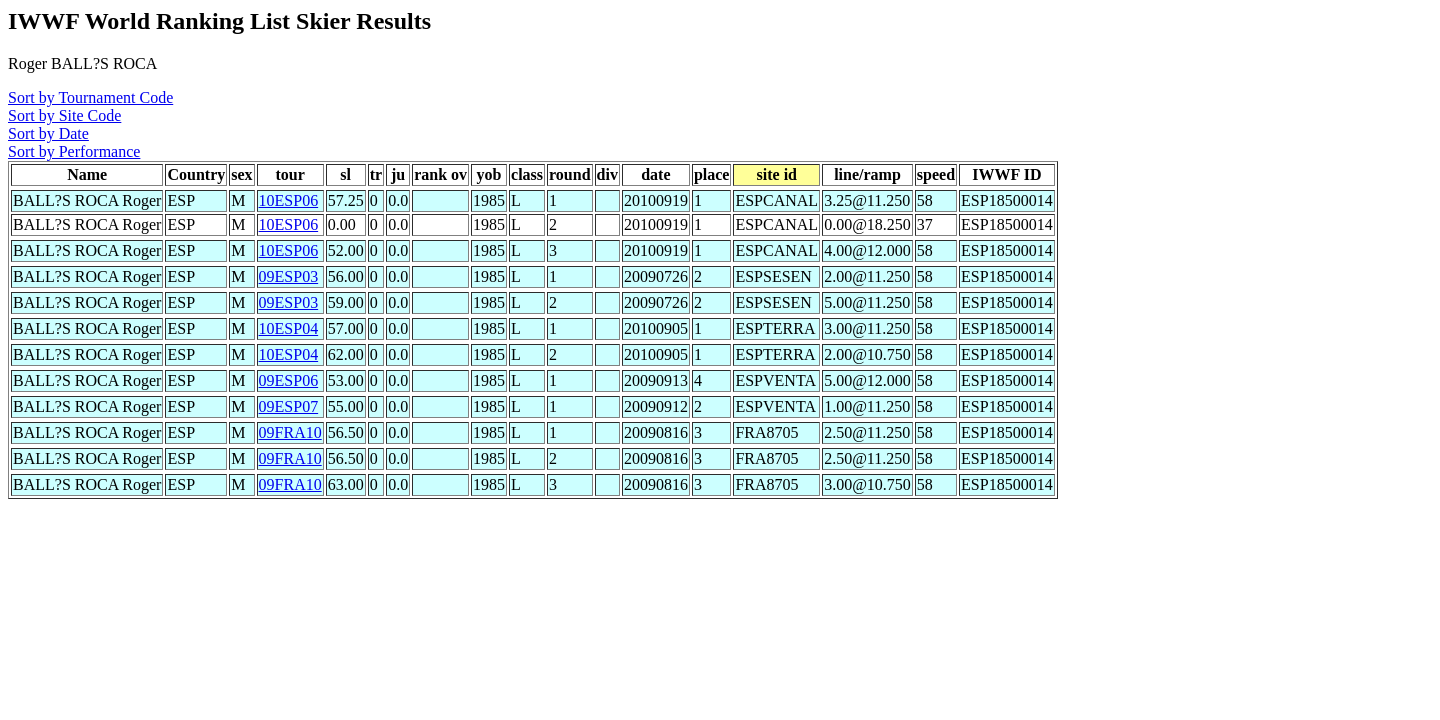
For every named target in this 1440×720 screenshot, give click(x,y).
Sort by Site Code (64, 115)
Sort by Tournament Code (90, 97)
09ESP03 (289, 276)
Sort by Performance (74, 151)
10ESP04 (289, 328)
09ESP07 (289, 406)
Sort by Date (48, 133)
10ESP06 (289, 200)
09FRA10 (290, 432)
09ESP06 (289, 380)
